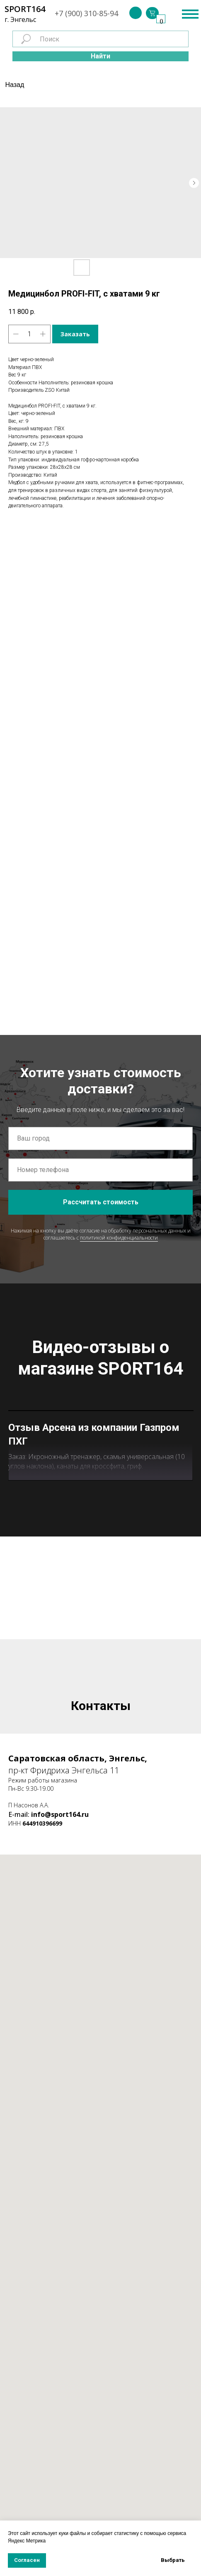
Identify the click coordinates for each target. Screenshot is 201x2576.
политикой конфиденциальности (119, 1237)
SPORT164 (25, 8)
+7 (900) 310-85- (82, 13)
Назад (14, 84)
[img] (135, 13)
